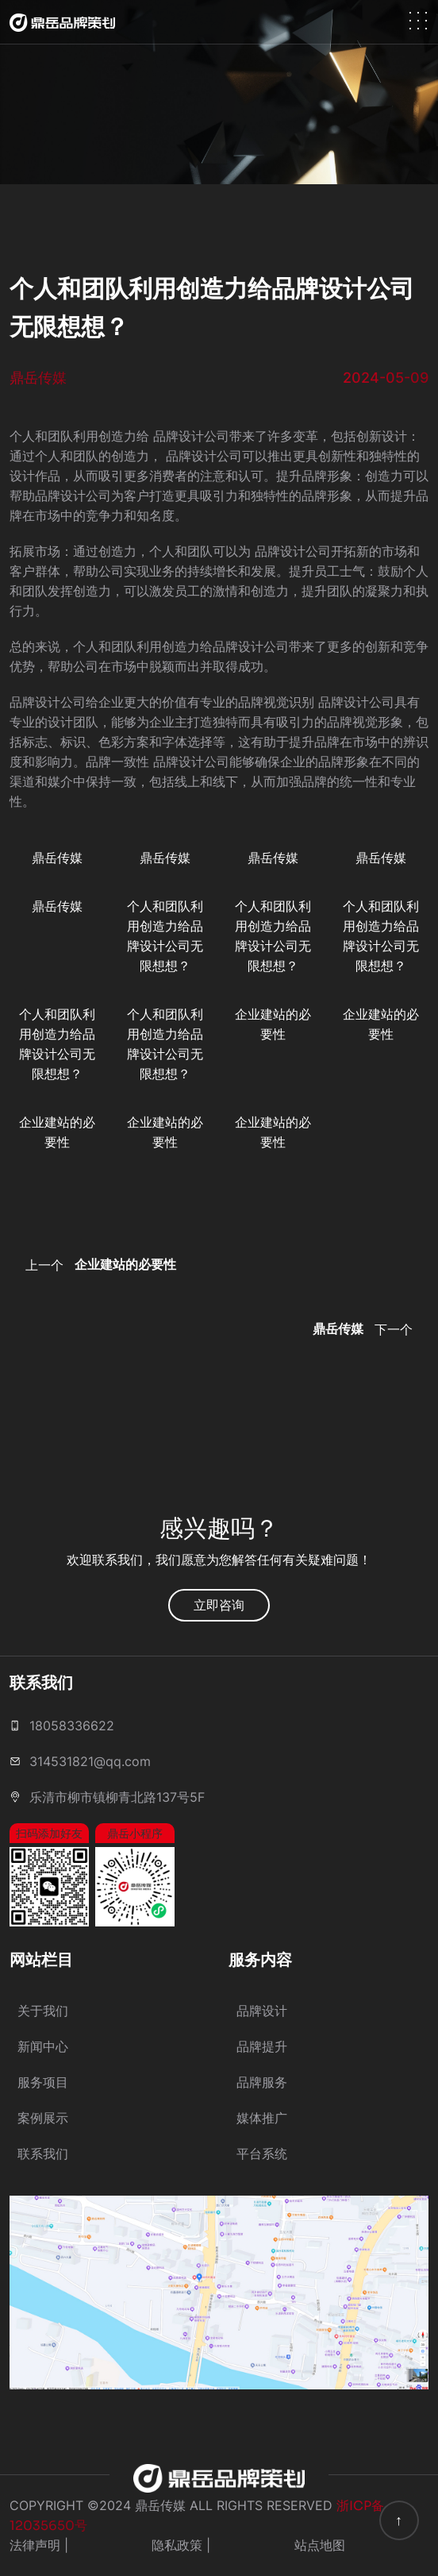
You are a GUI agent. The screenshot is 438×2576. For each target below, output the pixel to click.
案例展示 (42, 2118)
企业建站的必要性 (273, 1024)
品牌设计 (261, 2011)
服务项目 (42, 2082)
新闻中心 (42, 2046)
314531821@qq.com (90, 1761)
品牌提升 (261, 2046)
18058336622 (71, 1725)
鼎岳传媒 (57, 858)
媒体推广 (261, 2118)
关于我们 (42, 2011)
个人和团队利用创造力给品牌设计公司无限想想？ (165, 936)
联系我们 (42, 2153)
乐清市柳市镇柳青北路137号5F (117, 1797)
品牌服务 (261, 2082)
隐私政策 (177, 2545)
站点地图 (319, 2545)
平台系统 (261, 2153)
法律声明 (35, 2545)
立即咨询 (219, 1605)
